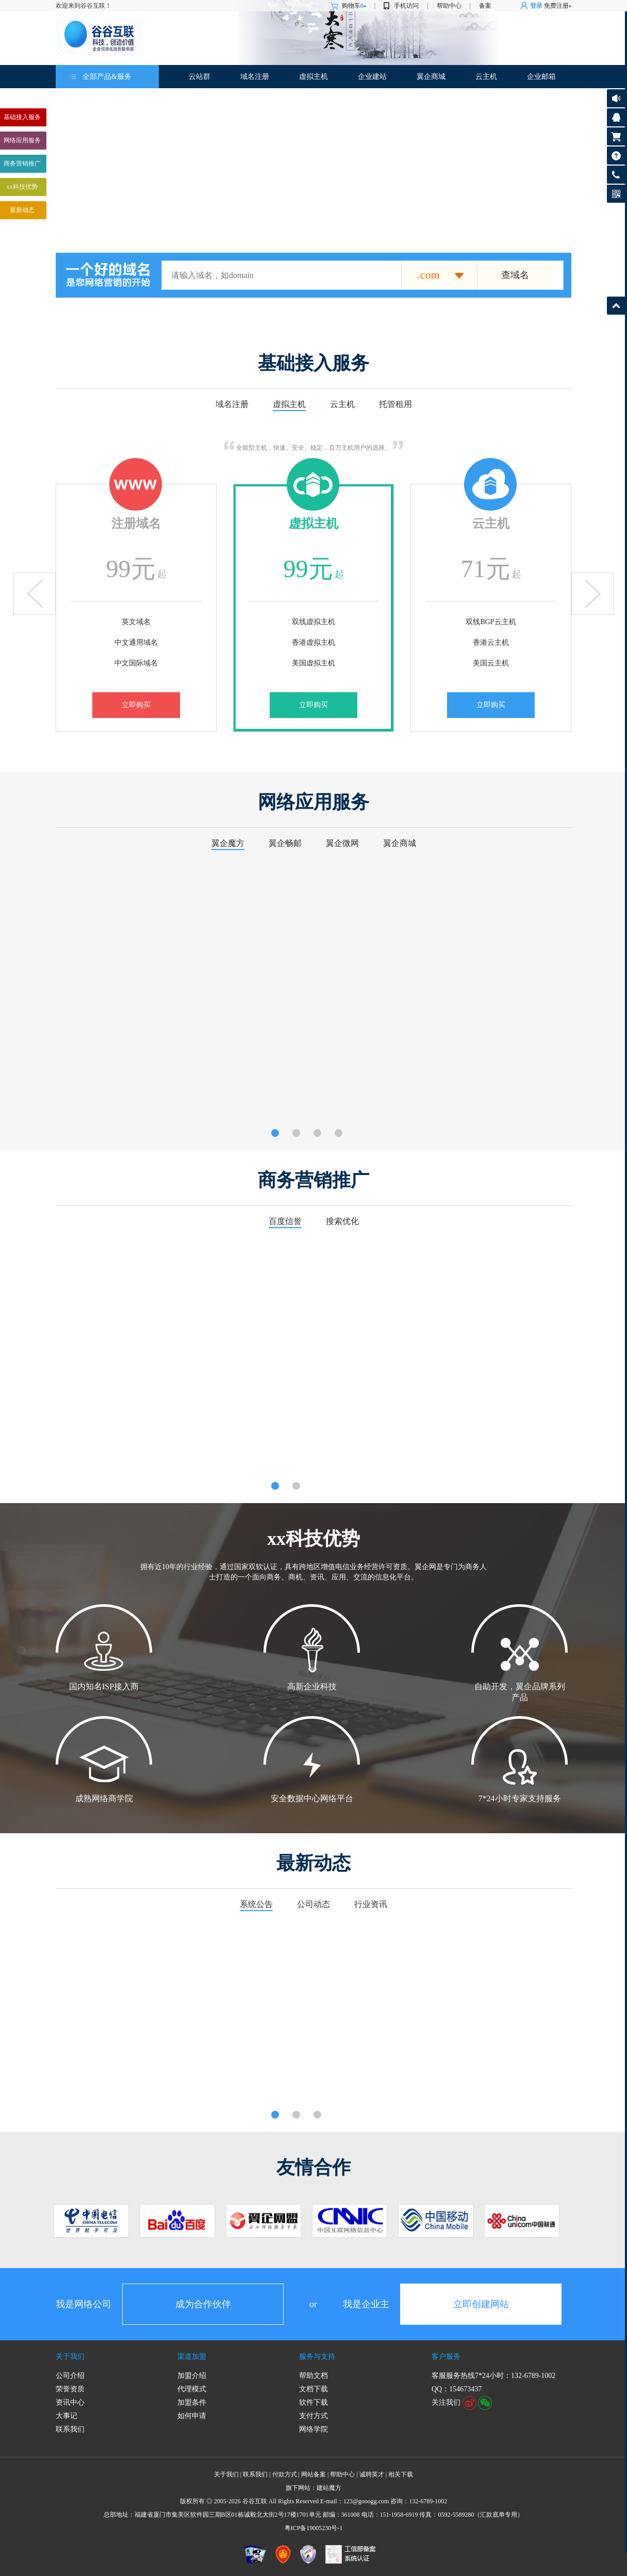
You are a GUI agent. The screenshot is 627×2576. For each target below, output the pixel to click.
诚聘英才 (371, 2474)
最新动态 (22, 210)
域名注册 (254, 76)
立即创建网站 (481, 2304)
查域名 (515, 275)
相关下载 (400, 2474)
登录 (536, 5)
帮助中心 (449, 5)
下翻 (592, 593)
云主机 (486, 76)
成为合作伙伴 (203, 2304)
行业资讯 (370, 1904)
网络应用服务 (22, 140)
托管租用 (395, 404)
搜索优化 (342, 1221)
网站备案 (313, 2474)
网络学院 (313, 2429)
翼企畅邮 (285, 843)
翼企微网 (342, 843)
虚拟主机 (313, 76)
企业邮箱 (541, 76)
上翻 (34, 593)
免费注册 (556, 5)
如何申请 (191, 2416)
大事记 (66, 2416)
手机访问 (406, 5)
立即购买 (136, 705)
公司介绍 (70, 2375)
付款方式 (284, 2474)
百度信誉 (285, 1221)
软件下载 (313, 2402)
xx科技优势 (22, 186)
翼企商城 (431, 76)
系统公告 (256, 1904)
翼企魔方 (227, 843)
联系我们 (70, 2429)
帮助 (616, 155)
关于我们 (70, 2356)
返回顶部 (616, 306)
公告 (616, 98)
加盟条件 (191, 2402)
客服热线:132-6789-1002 (614, 177)
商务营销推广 (22, 163)
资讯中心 (70, 2402)
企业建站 (372, 76)
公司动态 (313, 1904)
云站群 (199, 76)
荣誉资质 (70, 2389)
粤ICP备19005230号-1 (314, 2528)
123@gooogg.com (366, 2501)
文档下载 (313, 2389)
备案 (485, 5)
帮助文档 (313, 2375)
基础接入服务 (22, 117)
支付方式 (313, 2416)
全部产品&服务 (106, 76)
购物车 (354, 5)
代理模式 (191, 2389)
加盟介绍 (191, 2375)
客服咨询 (616, 117)
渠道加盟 (191, 2356)
